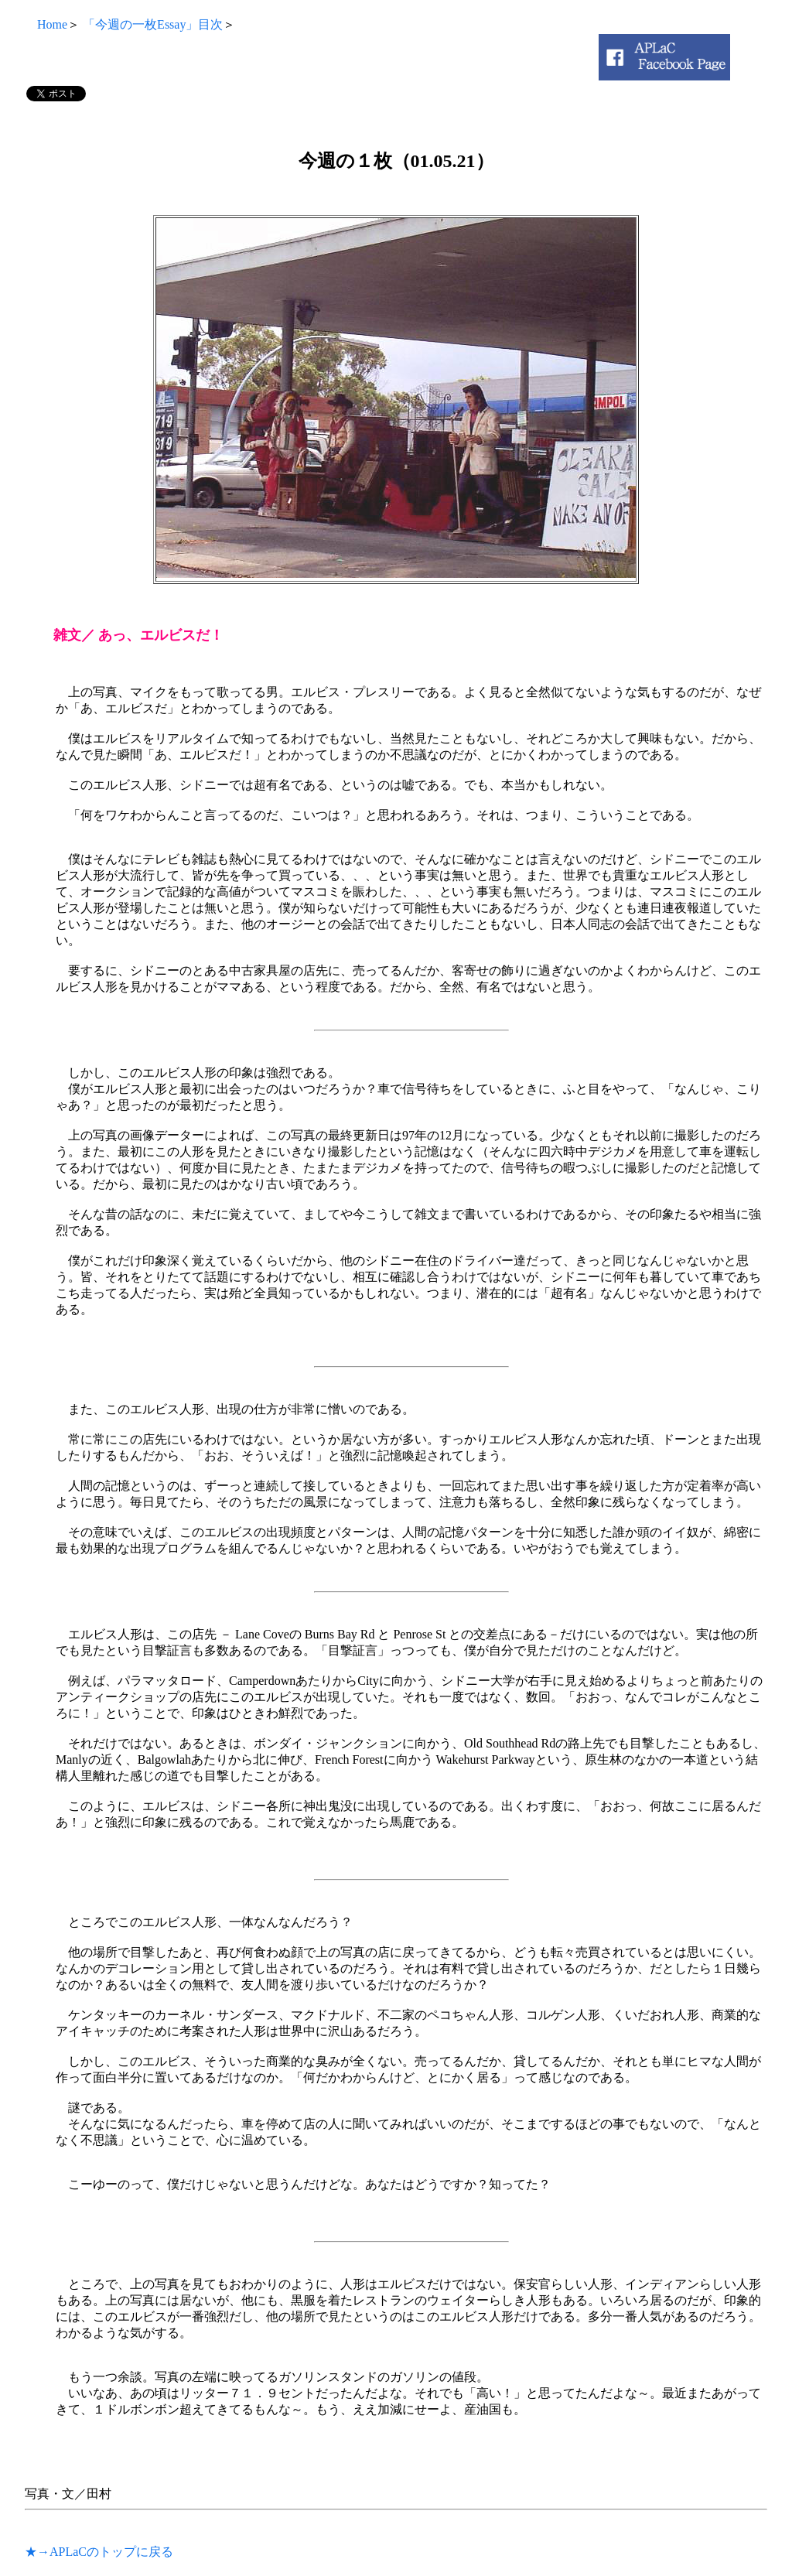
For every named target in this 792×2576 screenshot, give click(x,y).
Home (46, 24)
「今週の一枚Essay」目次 (153, 24)
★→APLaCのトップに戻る (99, 2551)
